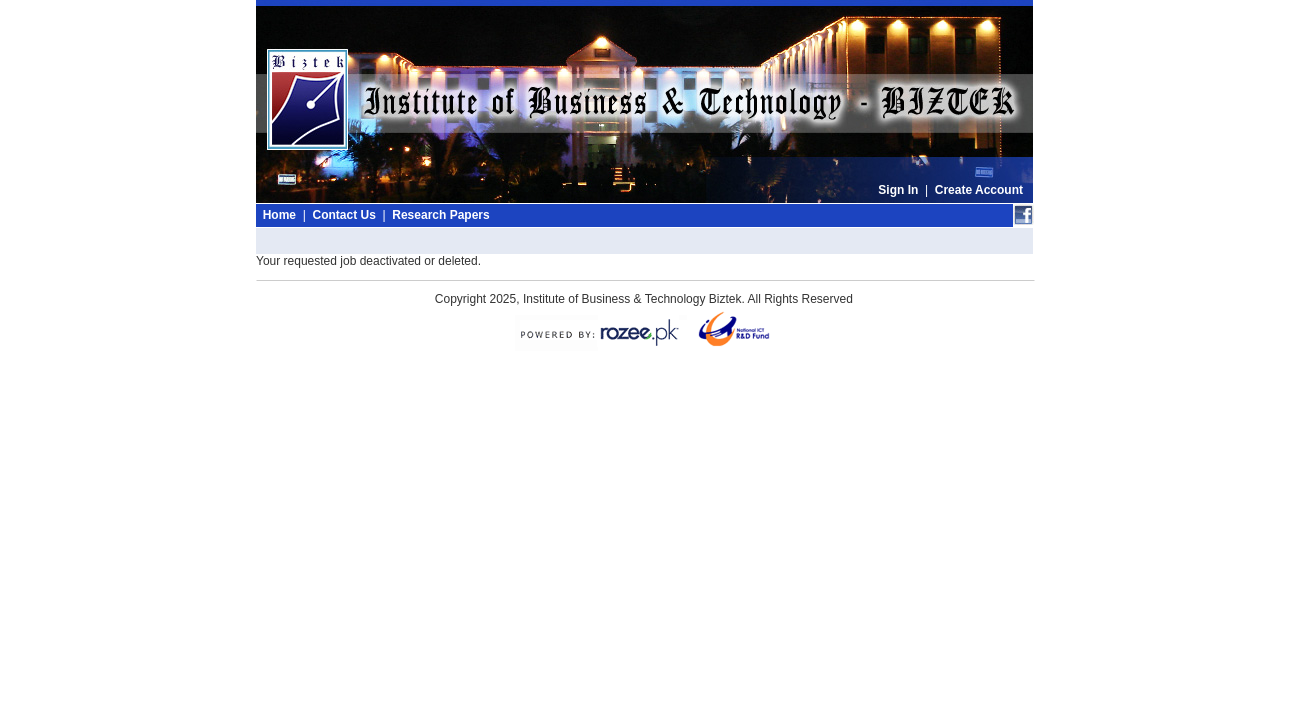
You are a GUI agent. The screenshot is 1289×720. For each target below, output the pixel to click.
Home (279, 215)
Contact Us (343, 215)
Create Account (979, 190)
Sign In (898, 190)
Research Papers (440, 215)
